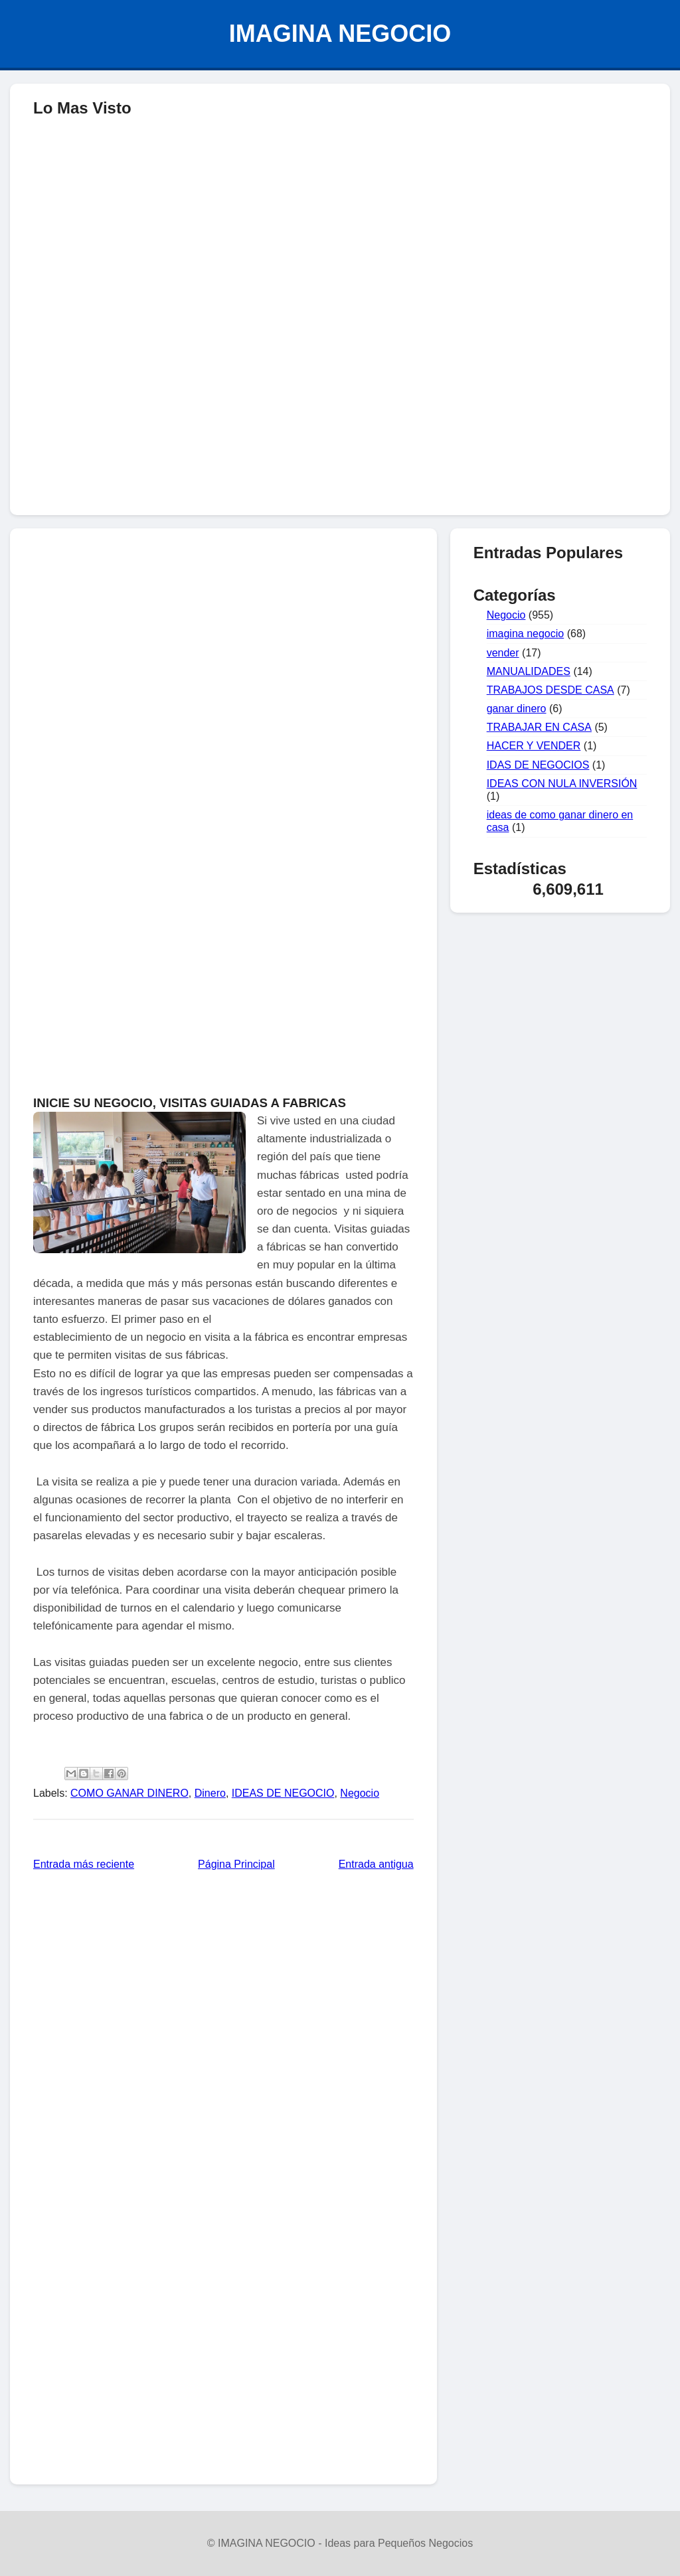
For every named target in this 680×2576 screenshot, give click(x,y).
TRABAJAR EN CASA (539, 727)
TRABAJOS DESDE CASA (550, 690)
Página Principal (236, 1864)
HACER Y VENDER (534, 745)
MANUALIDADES (528, 671)
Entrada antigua (376, 1864)
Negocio (359, 1793)
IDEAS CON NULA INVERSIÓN (562, 783)
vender (503, 652)
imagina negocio (525, 633)
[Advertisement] (340, 409)
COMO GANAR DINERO (129, 1793)
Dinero (210, 1793)
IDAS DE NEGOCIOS (538, 765)
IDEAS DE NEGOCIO (283, 1793)
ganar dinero (517, 708)
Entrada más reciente (83, 1864)
